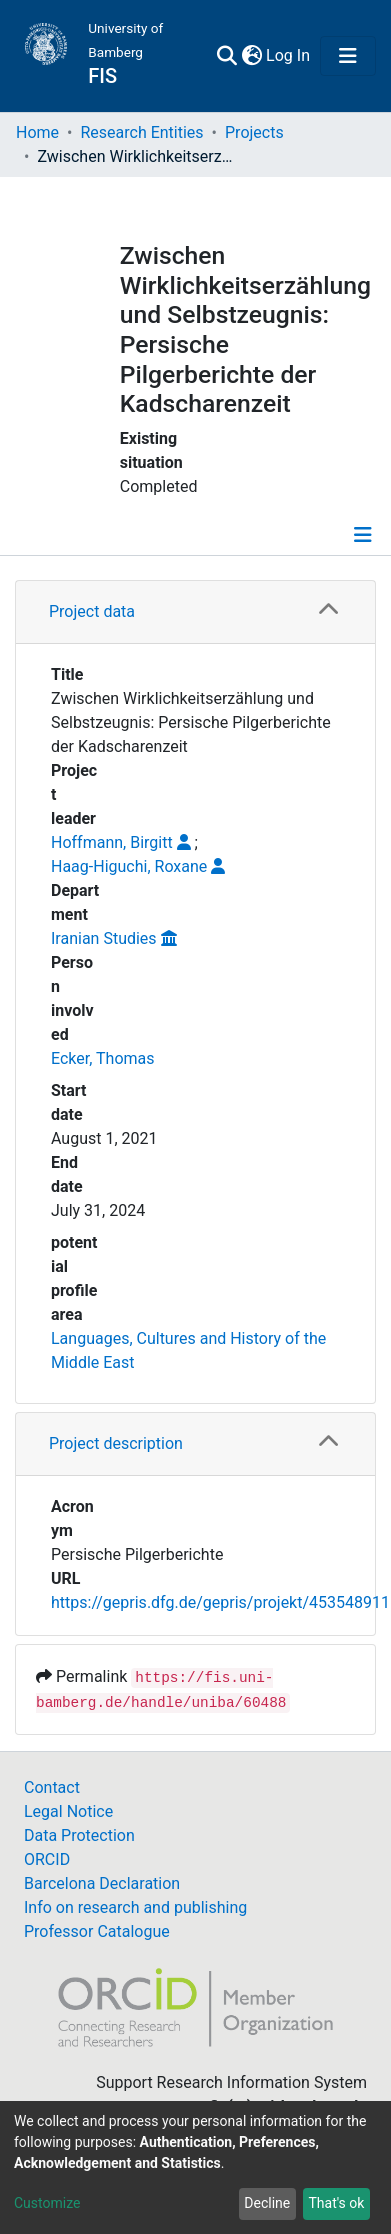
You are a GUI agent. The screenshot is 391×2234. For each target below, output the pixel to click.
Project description (116, 1443)
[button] (251, 56)
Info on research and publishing (135, 1907)
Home (37, 132)
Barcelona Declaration (102, 1883)
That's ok (336, 2203)
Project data (92, 611)
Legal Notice (68, 1811)
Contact (52, 1787)
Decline (267, 2203)
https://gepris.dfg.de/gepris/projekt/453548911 (220, 1602)
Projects (254, 132)
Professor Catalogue (97, 1931)
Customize (47, 2203)
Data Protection (79, 1835)
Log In (289, 55)
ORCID (47, 1859)
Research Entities (141, 132)
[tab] (195, 612)
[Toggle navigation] (348, 56)
